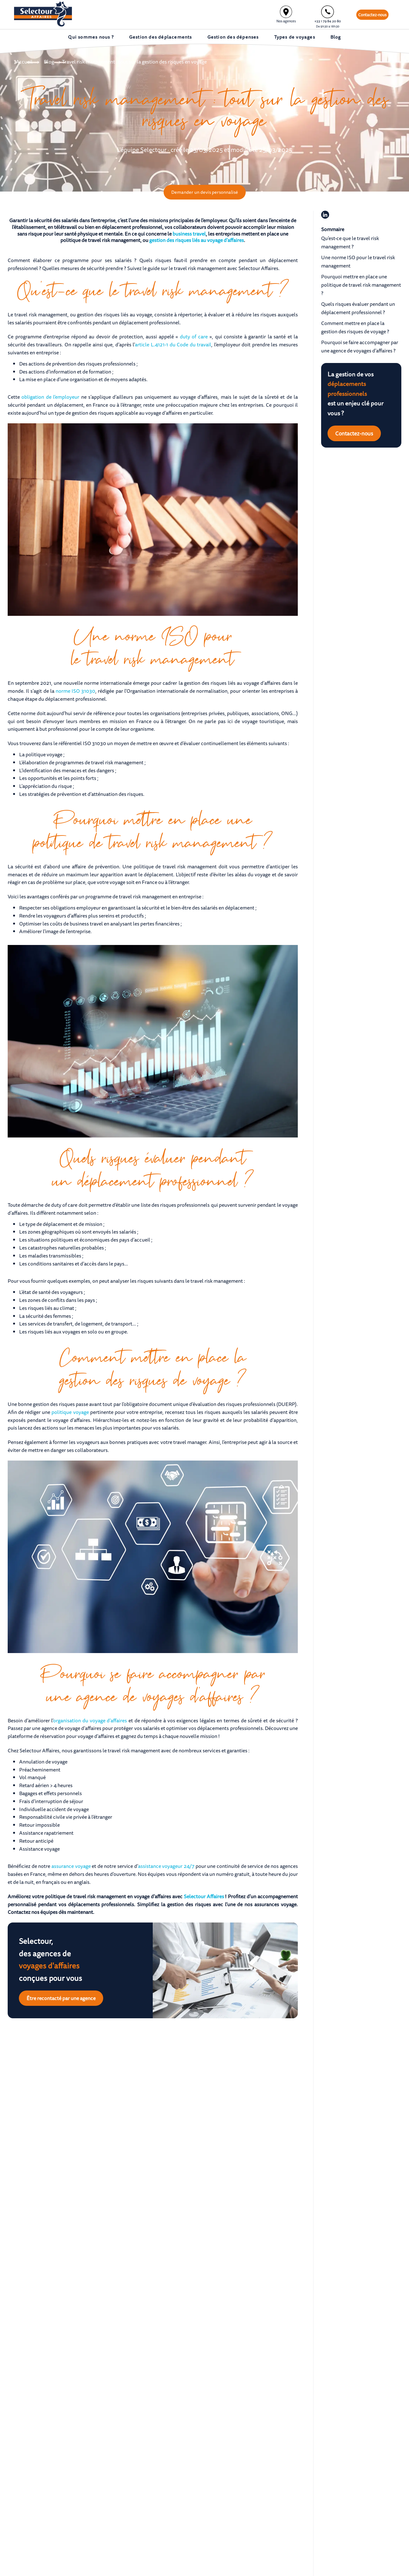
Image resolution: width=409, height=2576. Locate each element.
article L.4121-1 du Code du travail (173, 344)
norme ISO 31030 (75, 691)
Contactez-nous (372, 14)
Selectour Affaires (204, 1896)
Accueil (24, 61)
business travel (189, 234)
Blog (49, 61)
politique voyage (70, 1412)
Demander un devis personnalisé (204, 192)
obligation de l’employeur (50, 397)
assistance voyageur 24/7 (166, 1866)
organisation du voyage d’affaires (90, 1720)
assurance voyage (71, 1866)
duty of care (194, 336)
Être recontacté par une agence (61, 1998)
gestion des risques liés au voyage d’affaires (196, 240)
